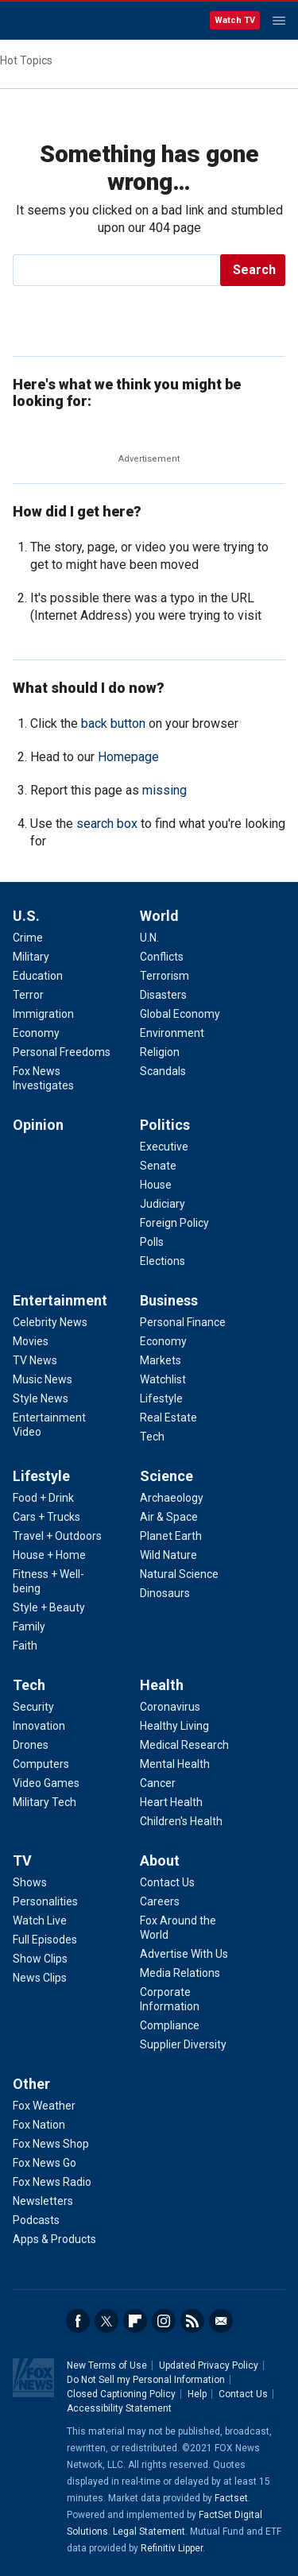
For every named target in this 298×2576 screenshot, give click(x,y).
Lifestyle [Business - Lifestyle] (161, 1398)
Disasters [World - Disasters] (163, 994)
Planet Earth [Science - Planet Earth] (171, 1536)
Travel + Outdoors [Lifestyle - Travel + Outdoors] (57, 1536)
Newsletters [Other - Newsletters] (43, 2201)
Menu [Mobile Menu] (279, 21)
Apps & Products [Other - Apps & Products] (54, 2239)
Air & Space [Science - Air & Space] (169, 1516)
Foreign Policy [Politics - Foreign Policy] (174, 1222)
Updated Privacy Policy (208, 2365)
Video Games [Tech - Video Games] (46, 1783)
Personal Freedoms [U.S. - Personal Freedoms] (61, 1052)
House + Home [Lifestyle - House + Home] (49, 1555)
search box (106, 823)
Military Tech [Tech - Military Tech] (44, 1802)
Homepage (128, 756)
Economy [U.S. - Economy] (36, 1033)
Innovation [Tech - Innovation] (39, 1725)
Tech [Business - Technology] (152, 1436)
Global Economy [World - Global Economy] (180, 1014)
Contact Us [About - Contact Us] (167, 1882)
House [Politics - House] (156, 1184)
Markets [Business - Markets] (160, 1360)
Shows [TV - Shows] (30, 1882)
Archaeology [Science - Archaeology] (171, 1497)
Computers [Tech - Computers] (41, 1764)
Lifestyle (41, 1476)
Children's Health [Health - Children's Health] (181, 1821)
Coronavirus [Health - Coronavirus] (170, 1706)
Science (166, 1476)
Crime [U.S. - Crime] (28, 937)
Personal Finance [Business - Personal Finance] (183, 1322)
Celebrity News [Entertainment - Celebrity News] (50, 1322)
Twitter (106, 2321)
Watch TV (235, 20)
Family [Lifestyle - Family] (29, 1626)
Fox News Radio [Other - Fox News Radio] (52, 2182)
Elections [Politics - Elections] (162, 1261)
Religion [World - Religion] (160, 1052)
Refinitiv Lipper (172, 2548)
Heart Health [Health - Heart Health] (171, 1802)
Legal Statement (149, 2531)
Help (197, 2394)
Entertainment (60, 1300)
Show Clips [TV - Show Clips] (40, 1958)
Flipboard (135, 2321)
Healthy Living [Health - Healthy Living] (174, 1725)
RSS (192, 2321)
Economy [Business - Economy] (163, 1341)
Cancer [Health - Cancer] (158, 1783)
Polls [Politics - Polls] (152, 1242)
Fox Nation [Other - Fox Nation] (39, 2124)
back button (113, 723)
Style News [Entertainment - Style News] (40, 1398)
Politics (165, 1124)
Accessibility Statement (119, 2408)
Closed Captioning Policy (121, 2394)
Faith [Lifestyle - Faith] (25, 1645)
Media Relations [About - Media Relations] (180, 1973)
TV (22, 1860)
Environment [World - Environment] (172, 1033)
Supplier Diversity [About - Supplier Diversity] (183, 2044)
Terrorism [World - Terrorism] (164, 975)
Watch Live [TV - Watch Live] (40, 1920)
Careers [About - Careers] (160, 1901)
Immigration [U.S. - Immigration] (43, 1014)
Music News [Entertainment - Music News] (42, 1379)
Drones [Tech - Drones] (30, 1745)
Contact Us (243, 2394)
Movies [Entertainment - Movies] (30, 1341)
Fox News (55, 21)
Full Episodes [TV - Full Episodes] (45, 1939)
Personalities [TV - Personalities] (45, 1901)
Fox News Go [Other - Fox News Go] (44, 2162)
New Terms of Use (107, 2365)
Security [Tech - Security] (33, 1706)
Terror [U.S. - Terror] (28, 994)
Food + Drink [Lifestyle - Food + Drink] (43, 1497)
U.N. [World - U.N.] (149, 937)
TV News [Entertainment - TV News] (35, 1360)
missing (164, 790)
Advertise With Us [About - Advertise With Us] (184, 1953)
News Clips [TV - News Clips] (40, 1977)
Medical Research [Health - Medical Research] (184, 1745)
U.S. (26, 915)
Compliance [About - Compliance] (169, 2025)
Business (169, 1300)
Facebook (78, 2321)
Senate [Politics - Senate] (158, 1165)
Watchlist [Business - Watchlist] (163, 1379)
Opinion (38, 1124)
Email (221, 2321)
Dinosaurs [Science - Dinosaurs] (165, 1593)
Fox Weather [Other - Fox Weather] (44, 2105)
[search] (118, 270)
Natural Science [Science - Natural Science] (179, 1574)
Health (162, 1685)
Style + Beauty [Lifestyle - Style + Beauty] (49, 1607)
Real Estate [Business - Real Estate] (168, 1417)
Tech (29, 1685)
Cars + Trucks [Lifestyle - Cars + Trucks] (46, 1516)
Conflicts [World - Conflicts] (162, 956)
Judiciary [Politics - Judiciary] (162, 1203)
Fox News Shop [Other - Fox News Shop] (51, 2143)
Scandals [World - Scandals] (163, 1071)
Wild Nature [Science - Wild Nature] (168, 1555)
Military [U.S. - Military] (31, 956)
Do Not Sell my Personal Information (146, 2379)
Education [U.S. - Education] (38, 975)
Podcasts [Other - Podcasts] (36, 2220)
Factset (231, 2498)
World (159, 915)
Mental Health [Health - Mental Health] (175, 1764)
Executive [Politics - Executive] (164, 1146)
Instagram (164, 2321)
